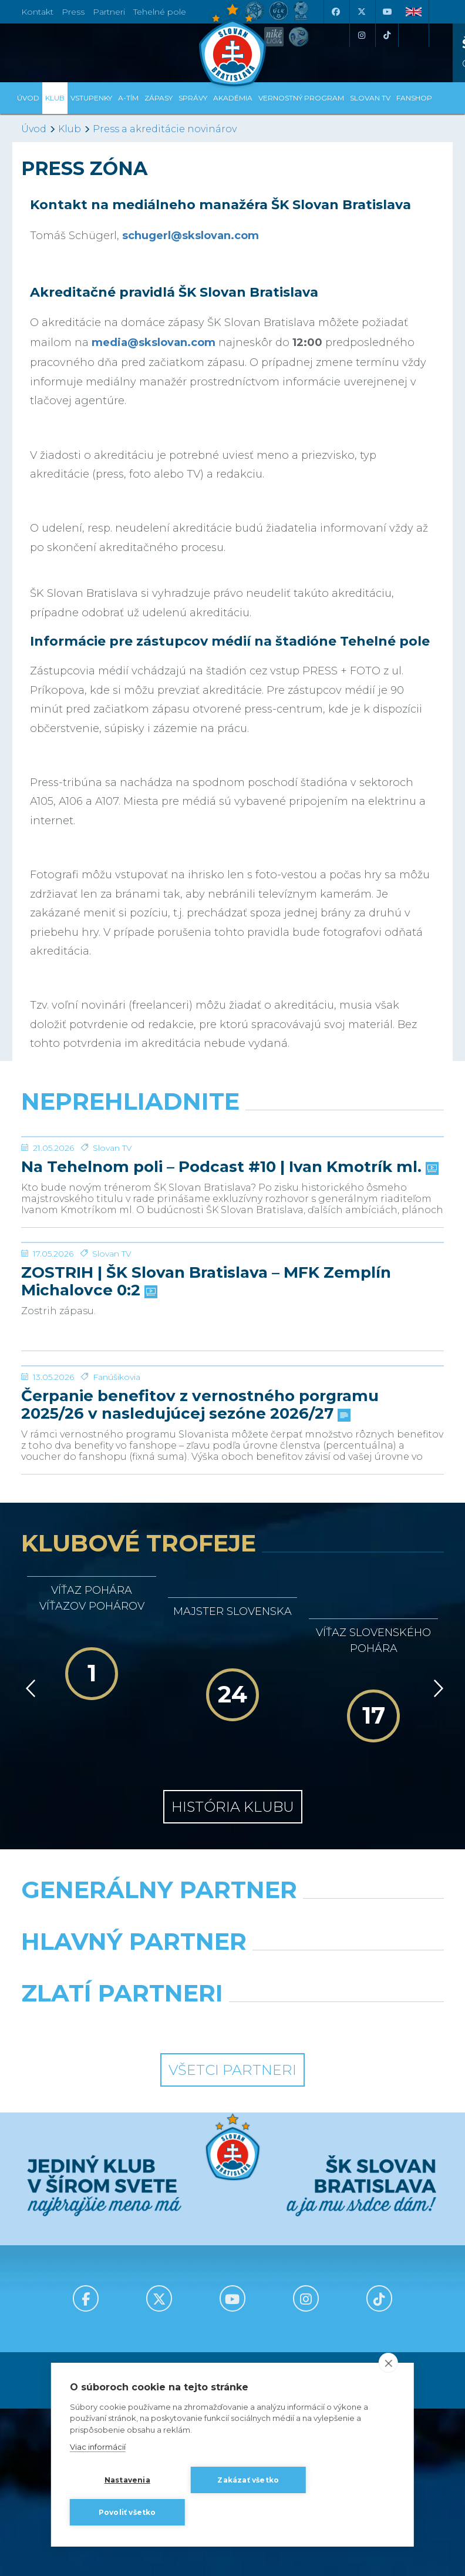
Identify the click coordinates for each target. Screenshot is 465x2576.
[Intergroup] (122, 2287)
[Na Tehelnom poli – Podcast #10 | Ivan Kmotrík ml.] (232, 1180)
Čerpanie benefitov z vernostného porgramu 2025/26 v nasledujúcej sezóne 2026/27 (200, 1669)
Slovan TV (112, 1236)
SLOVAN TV (370, 97)
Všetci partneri (232, 2334)
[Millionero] (342, 2235)
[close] (388, 2363)
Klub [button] (55, 97)
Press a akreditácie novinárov (165, 129)
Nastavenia (127, 2480)
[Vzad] (28, 1952)
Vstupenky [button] (91, 97)
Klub (69, 129)
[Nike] (233, 2184)
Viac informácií (98, 2446)
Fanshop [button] (414, 97)
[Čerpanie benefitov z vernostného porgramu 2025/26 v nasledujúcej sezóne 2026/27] (232, 1586)
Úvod (28, 97)
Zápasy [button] (158, 97)
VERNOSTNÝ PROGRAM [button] (301, 97)
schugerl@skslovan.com (190, 235)
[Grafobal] (122, 2235)
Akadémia (232, 97)
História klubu (232, 2071)
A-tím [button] (128, 97)
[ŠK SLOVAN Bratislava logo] (232, 44)
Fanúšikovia (116, 1641)
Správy (192, 97)
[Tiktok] (387, 35)
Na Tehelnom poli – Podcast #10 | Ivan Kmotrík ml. (228, 1255)
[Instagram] (361, 35)
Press (73, 11)
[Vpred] (436, 1952)
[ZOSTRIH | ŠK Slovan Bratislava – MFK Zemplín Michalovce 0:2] (232, 1374)
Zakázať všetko (248, 2480)
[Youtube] (387, 11)
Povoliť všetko (127, 2512)
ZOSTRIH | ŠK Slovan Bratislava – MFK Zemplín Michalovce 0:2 (206, 1458)
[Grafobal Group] (342, 2287)
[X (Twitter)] (361, 11)
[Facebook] (335, 11)
